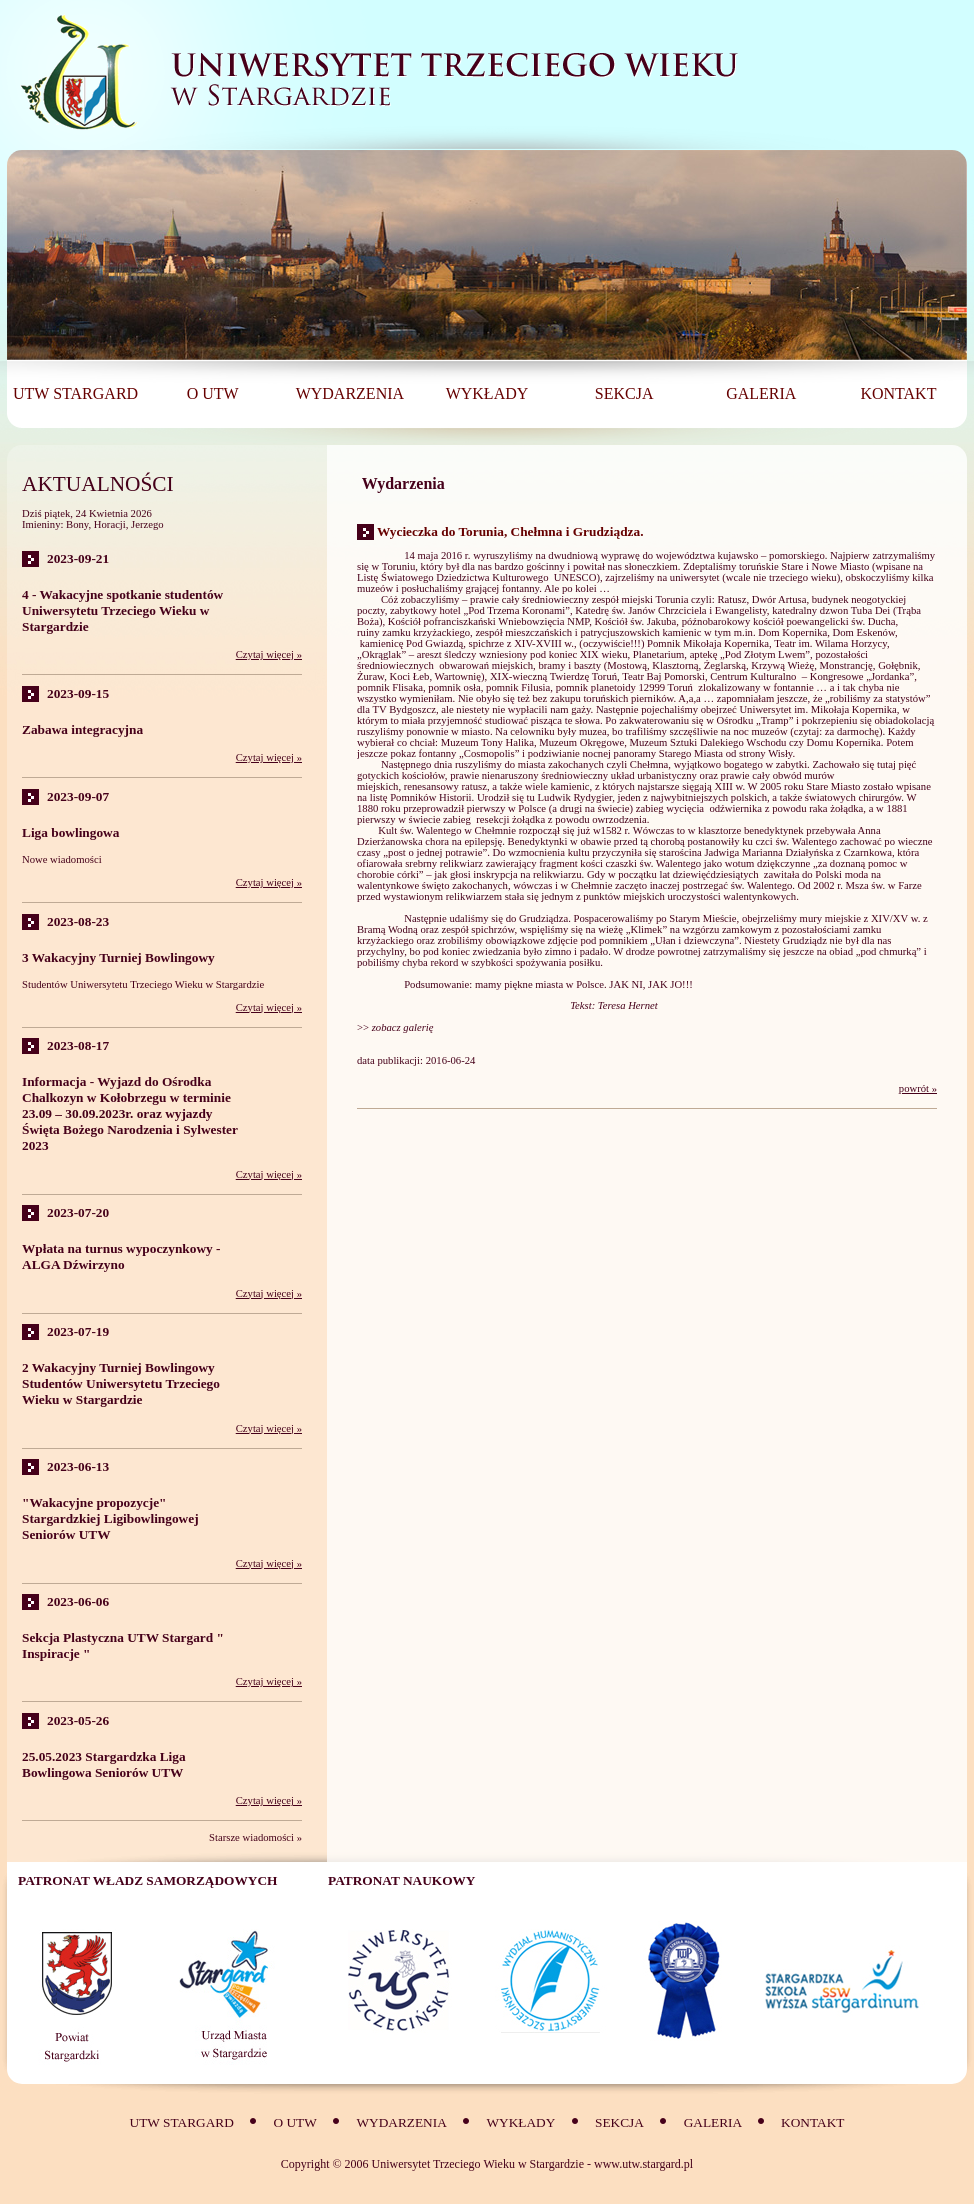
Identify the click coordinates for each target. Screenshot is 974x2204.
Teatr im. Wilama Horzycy (830, 643)
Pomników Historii (430, 797)
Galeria (714, 2122)
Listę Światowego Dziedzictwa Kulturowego (452, 577)
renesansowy (431, 786)
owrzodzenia (619, 819)
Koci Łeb (409, 676)
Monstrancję (846, 665)
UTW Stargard (182, 2122)
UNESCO (575, 577)
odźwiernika (735, 808)
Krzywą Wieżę (782, 665)
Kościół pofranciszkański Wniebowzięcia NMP (488, 621)
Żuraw (370, 676)
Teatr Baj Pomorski (663, 676)
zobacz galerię (404, 1027)
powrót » (918, 1088)
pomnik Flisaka (390, 687)
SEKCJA (619, 2122)
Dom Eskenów (864, 632)
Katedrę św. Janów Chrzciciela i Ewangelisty (671, 610)
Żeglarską (725, 665)
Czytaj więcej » (269, 654)
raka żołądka (836, 808)
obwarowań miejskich (486, 665)
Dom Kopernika (792, 632)
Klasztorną (675, 665)
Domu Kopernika (844, 742)
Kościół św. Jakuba (635, 621)
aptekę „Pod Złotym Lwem (748, 654)
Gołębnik (898, 665)
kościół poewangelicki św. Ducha (824, 621)
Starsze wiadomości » (255, 1837)
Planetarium (659, 654)
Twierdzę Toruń (583, 676)
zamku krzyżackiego (426, 632)
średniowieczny (574, 775)
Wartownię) (460, 676)
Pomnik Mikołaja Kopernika (708, 643)
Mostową (627, 665)
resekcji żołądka (510, 819)
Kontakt (812, 2122)
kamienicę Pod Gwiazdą (412, 643)
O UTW (294, 2122)
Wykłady (521, 2122)
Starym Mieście (702, 918)
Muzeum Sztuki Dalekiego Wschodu (707, 742)
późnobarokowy (716, 621)
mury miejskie (830, 918)
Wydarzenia (401, 2122)
